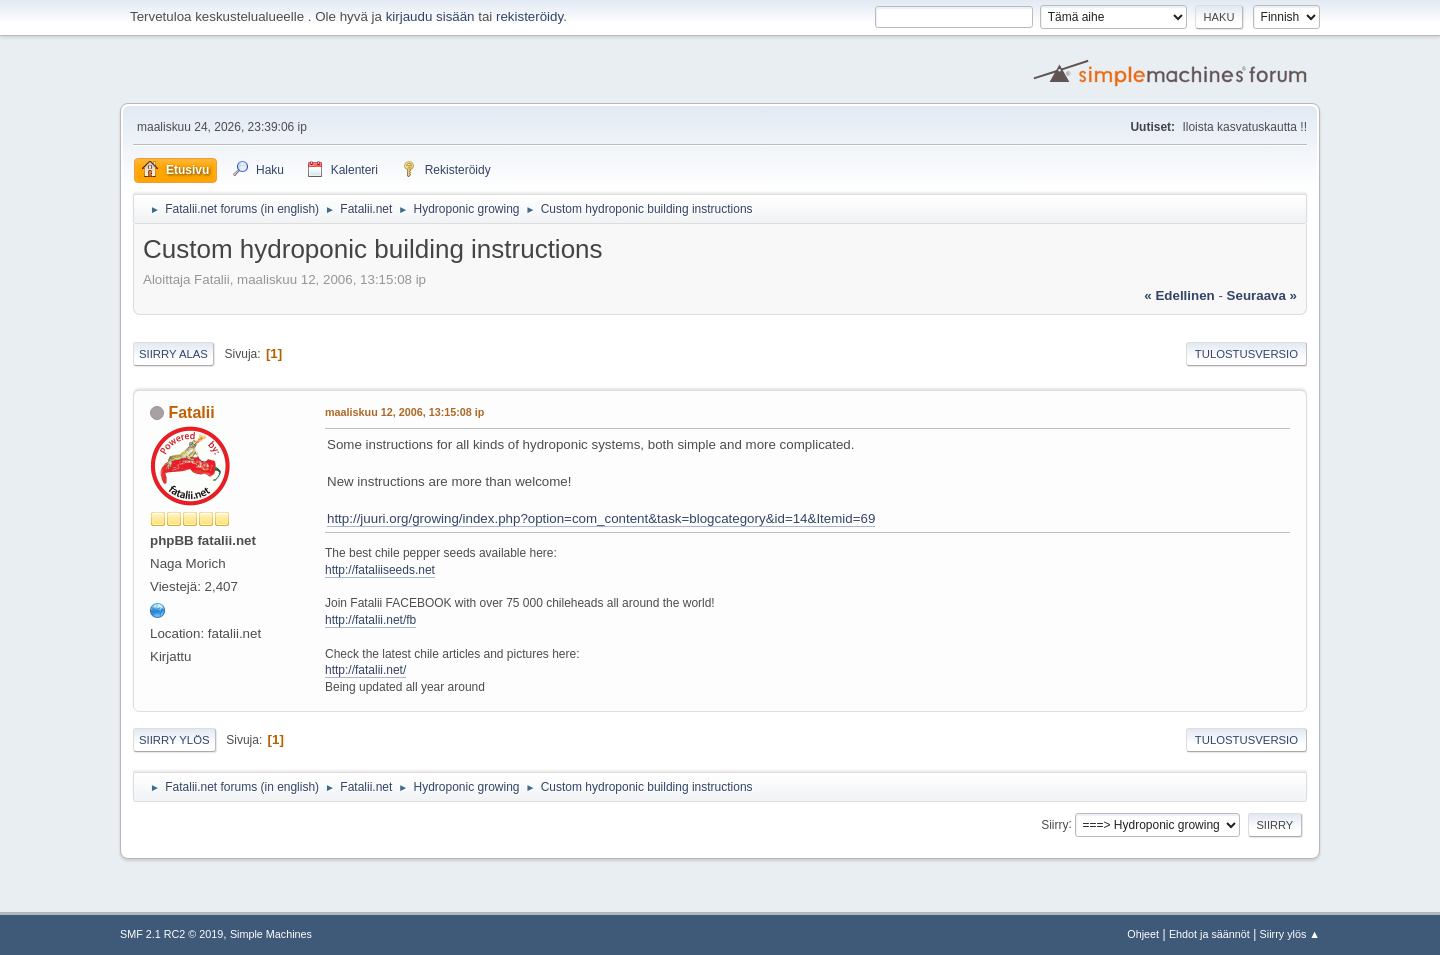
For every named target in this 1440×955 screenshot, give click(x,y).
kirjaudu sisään (430, 16)
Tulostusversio (1246, 354)
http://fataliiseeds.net (380, 570)
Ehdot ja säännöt (1209, 934)
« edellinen (1179, 295)
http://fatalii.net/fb (370, 620)
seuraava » (1262, 295)
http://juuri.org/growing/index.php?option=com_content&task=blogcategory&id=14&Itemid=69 (601, 518)
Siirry (1054, 824)
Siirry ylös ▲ (1290, 934)
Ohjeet (1143, 934)
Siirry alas (173, 354)
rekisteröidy (529, 16)
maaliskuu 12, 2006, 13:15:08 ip (404, 412)
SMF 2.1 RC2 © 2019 (171, 934)
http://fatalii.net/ (365, 670)
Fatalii (191, 412)
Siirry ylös (174, 740)
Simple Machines (271, 934)
